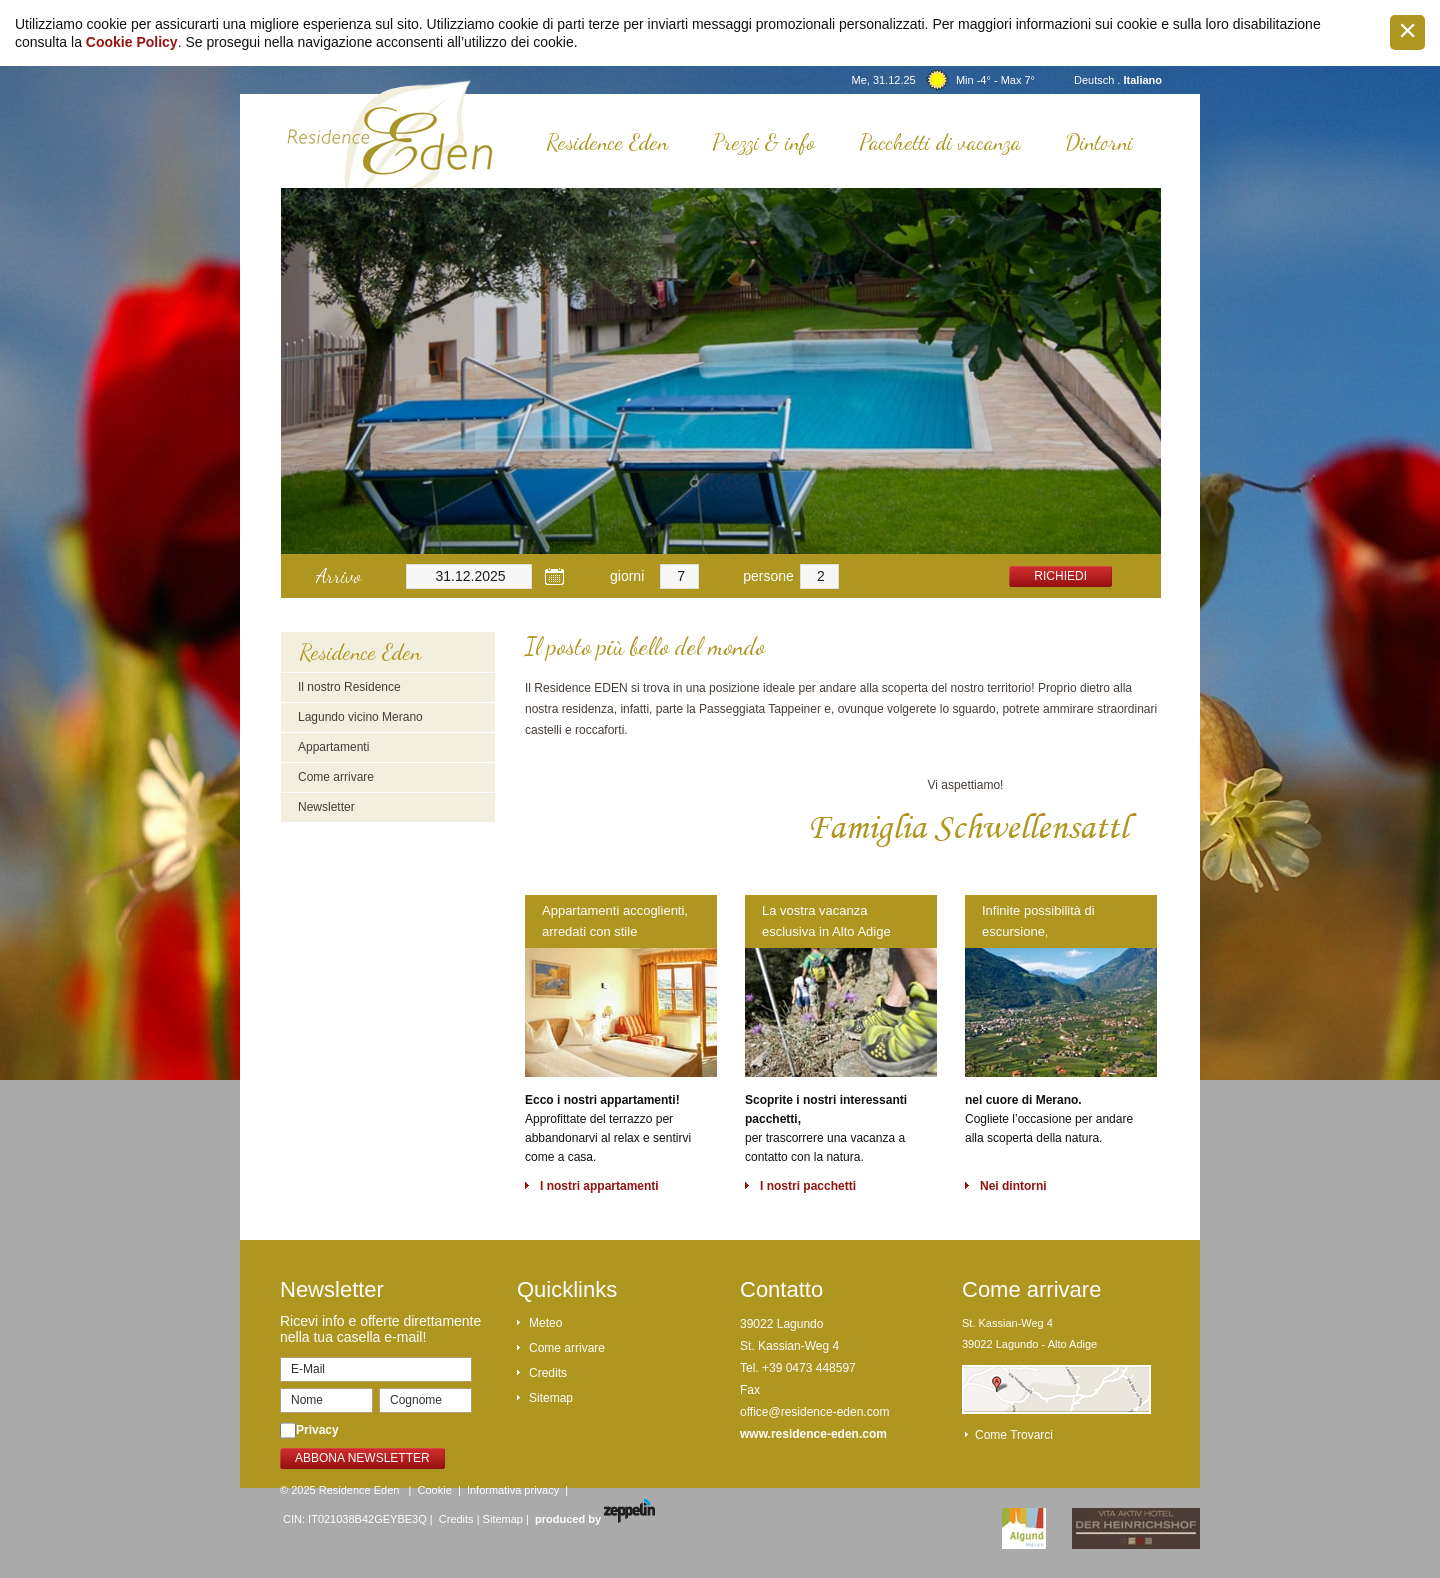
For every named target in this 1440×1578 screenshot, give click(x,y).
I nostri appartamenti (599, 1186)
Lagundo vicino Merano (360, 717)
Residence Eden (607, 142)
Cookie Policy (132, 42)
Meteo (545, 1323)
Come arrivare (336, 777)
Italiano (1142, 80)
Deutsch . (1099, 80)
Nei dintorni (1013, 1186)
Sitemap (551, 1398)
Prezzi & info (763, 142)
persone (768, 576)
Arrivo (338, 576)
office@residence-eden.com (814, 1412)
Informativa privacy (513, 1490)
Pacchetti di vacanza (940, 142)
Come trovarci (1014, 1435)
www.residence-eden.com (813, 1434)
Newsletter (326, 807)
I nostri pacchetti (808, 1186)
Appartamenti (333, 747)
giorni (627, 576)
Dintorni (1099, 142)
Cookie (435, 1490)
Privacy (317, 1430)
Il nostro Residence (349, 687)
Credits (548, 1373)
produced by (595, 1519)
